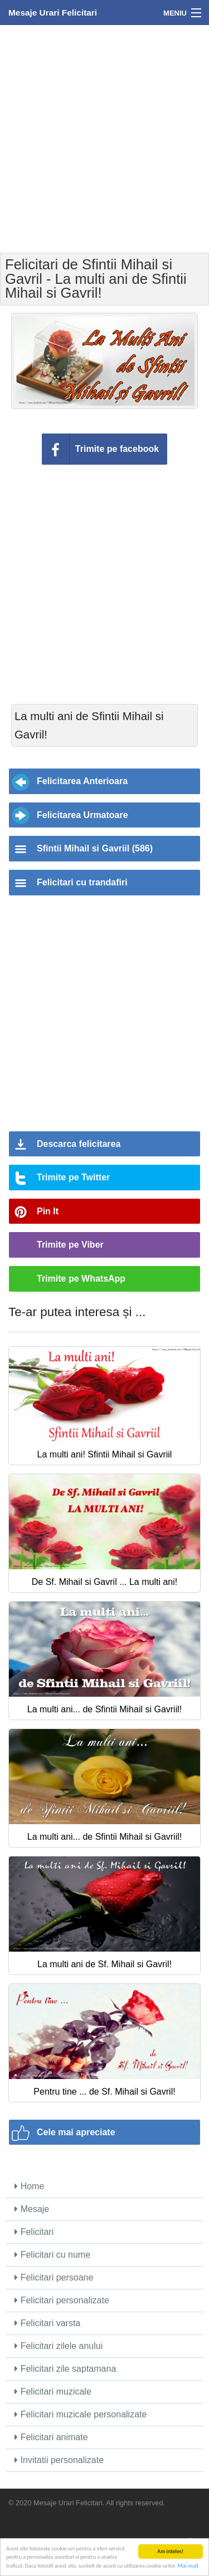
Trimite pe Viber (70, 1244)
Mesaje (31, 2209)
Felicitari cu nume (52, 2254)
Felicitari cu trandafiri (82, 882)
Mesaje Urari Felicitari (52, 12)
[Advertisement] (104, 137)
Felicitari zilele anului (58, 2346)
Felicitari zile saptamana (65, 2368)
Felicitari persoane (53, 2277)
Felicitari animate (51, 2437)
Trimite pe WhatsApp (81, 1278)
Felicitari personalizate (61, 2300)
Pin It (48, 1211)
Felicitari (34, 2232)
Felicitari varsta (47, 2323)
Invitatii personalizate (59, 2460)
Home (29, 2186)
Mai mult (188, 2565)
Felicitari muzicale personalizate (80, 2414)
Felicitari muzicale (52, 2391)
